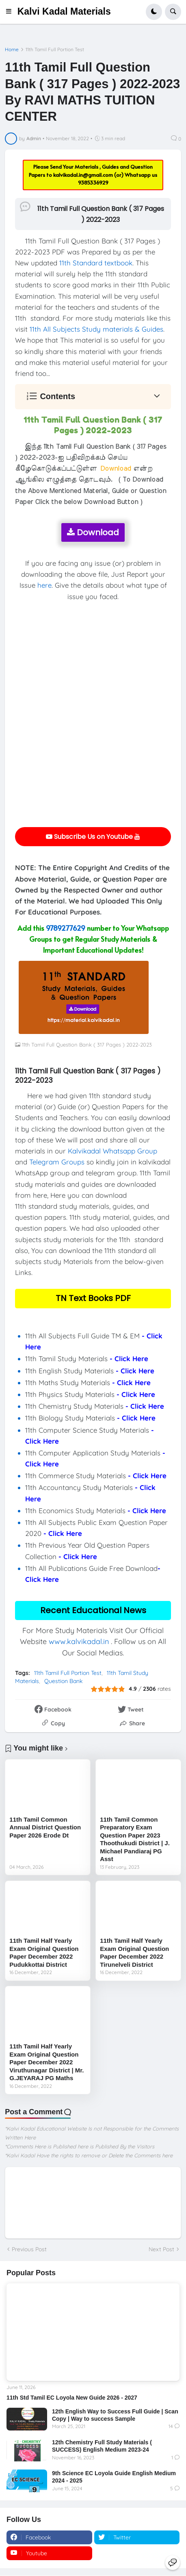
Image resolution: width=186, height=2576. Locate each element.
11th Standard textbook (95, 262)
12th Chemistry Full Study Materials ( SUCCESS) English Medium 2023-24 (102, 2446)
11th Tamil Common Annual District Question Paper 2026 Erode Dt (45, 1827)
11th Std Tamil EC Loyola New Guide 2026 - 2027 (71, 2397)
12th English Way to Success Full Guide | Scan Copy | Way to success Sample (115, 2415)
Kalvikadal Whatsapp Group (112, 1151)
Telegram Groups (56, 1162)
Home (12, 49)
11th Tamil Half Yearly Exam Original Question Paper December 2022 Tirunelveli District (134, 1952)
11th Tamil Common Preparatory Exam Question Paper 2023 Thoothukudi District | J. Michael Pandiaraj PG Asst (135, 1839)
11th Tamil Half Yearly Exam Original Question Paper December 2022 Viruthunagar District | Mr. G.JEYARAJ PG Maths (46, 2062)
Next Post (161, 2249)
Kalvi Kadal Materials (64, 11)
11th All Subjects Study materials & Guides (96, 329)
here (44, 585)
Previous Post (29, 2249)
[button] (11, 12)
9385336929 (93, 182)
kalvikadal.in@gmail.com (83, 174)
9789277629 (65, 928)
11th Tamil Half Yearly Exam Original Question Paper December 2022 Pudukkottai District (43, 1952)
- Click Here (129, 1358)
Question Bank (63, 1681)
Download (93, 532)
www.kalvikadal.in (79, 1641)
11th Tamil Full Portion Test (55, 49)
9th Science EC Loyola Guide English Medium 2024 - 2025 (114, 2477)
